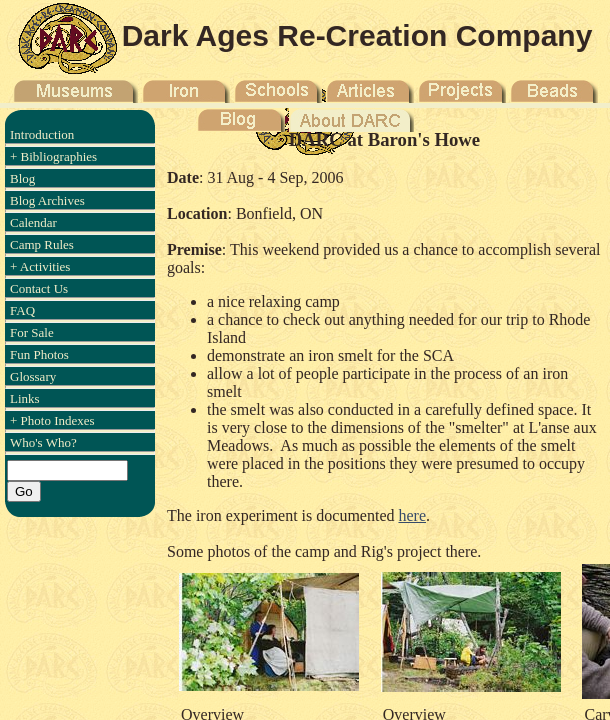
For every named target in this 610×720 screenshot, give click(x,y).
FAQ (22, 310)
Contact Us (39, 288)
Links (25, 398)
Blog (22, 178)
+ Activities (40, 266)
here (412, 515)
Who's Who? (43, 442)
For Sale (32, 332)
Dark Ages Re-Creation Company (357, 35)
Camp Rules (42, 244)
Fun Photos (39, 354)
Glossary (33, 376)
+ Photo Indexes (52, 420)
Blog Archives (47, 200)
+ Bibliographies (53, 156)
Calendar (33, 222)
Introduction (42, 134)
